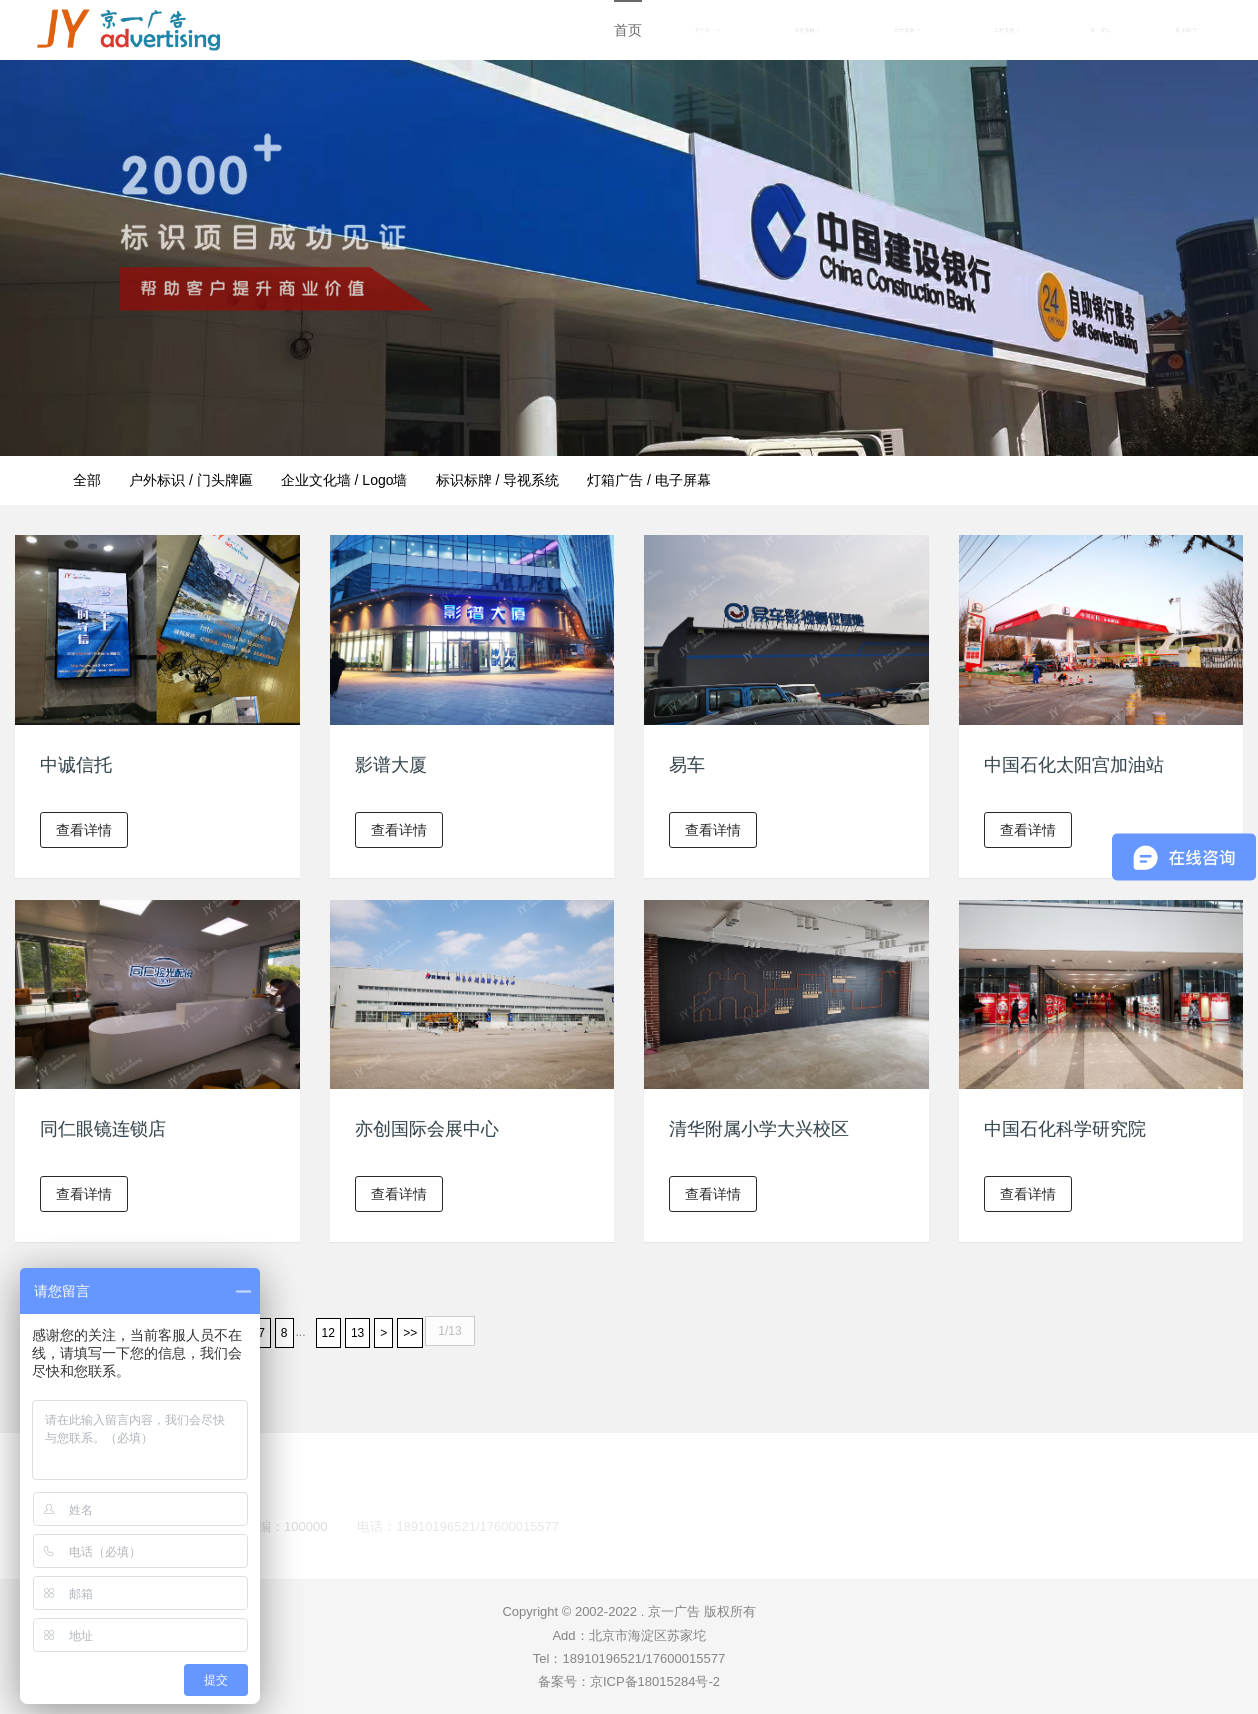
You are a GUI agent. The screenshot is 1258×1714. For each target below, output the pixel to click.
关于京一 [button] (707, 30)
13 (357, 1333)
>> (410, 1333)
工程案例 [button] (1007, 30)
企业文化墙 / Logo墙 (344, 480)
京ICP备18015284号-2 (655, 1681)
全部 (87, 480)
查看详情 (84, 830)
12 (328, 1333)
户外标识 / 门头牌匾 (191, 480)
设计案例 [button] (907, 30)
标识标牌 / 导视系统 (498, 480)
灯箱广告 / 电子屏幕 (649, 480)
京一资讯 (1100, 30)
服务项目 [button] (807, 30)
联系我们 (1186, 30)
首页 (628, 30)
